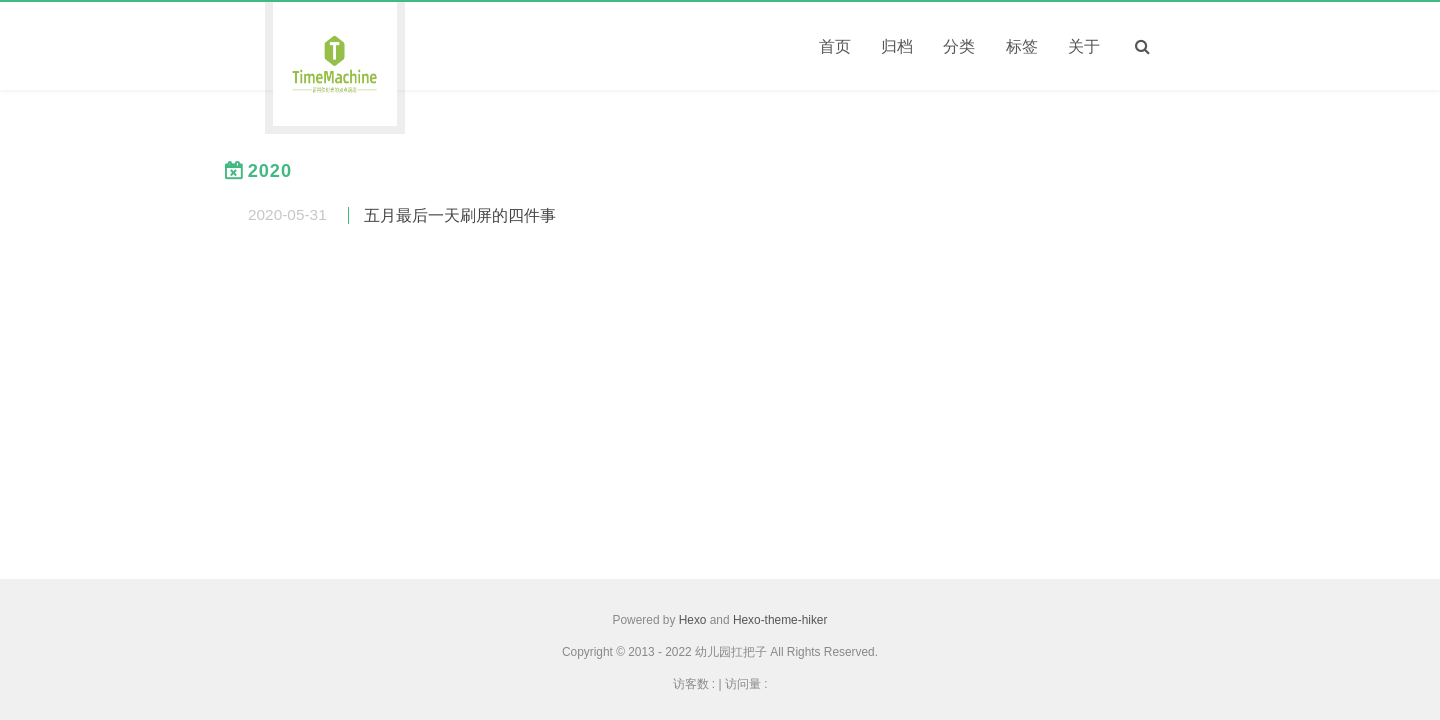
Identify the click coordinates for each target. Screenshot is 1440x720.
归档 (897, 46)
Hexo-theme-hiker (780, 620)
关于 (1084, 46)
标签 (1022, 46)
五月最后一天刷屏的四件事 (460, 215)
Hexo (693, 620)
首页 (835, 46)
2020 (270, 171)
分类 (959, 46)
